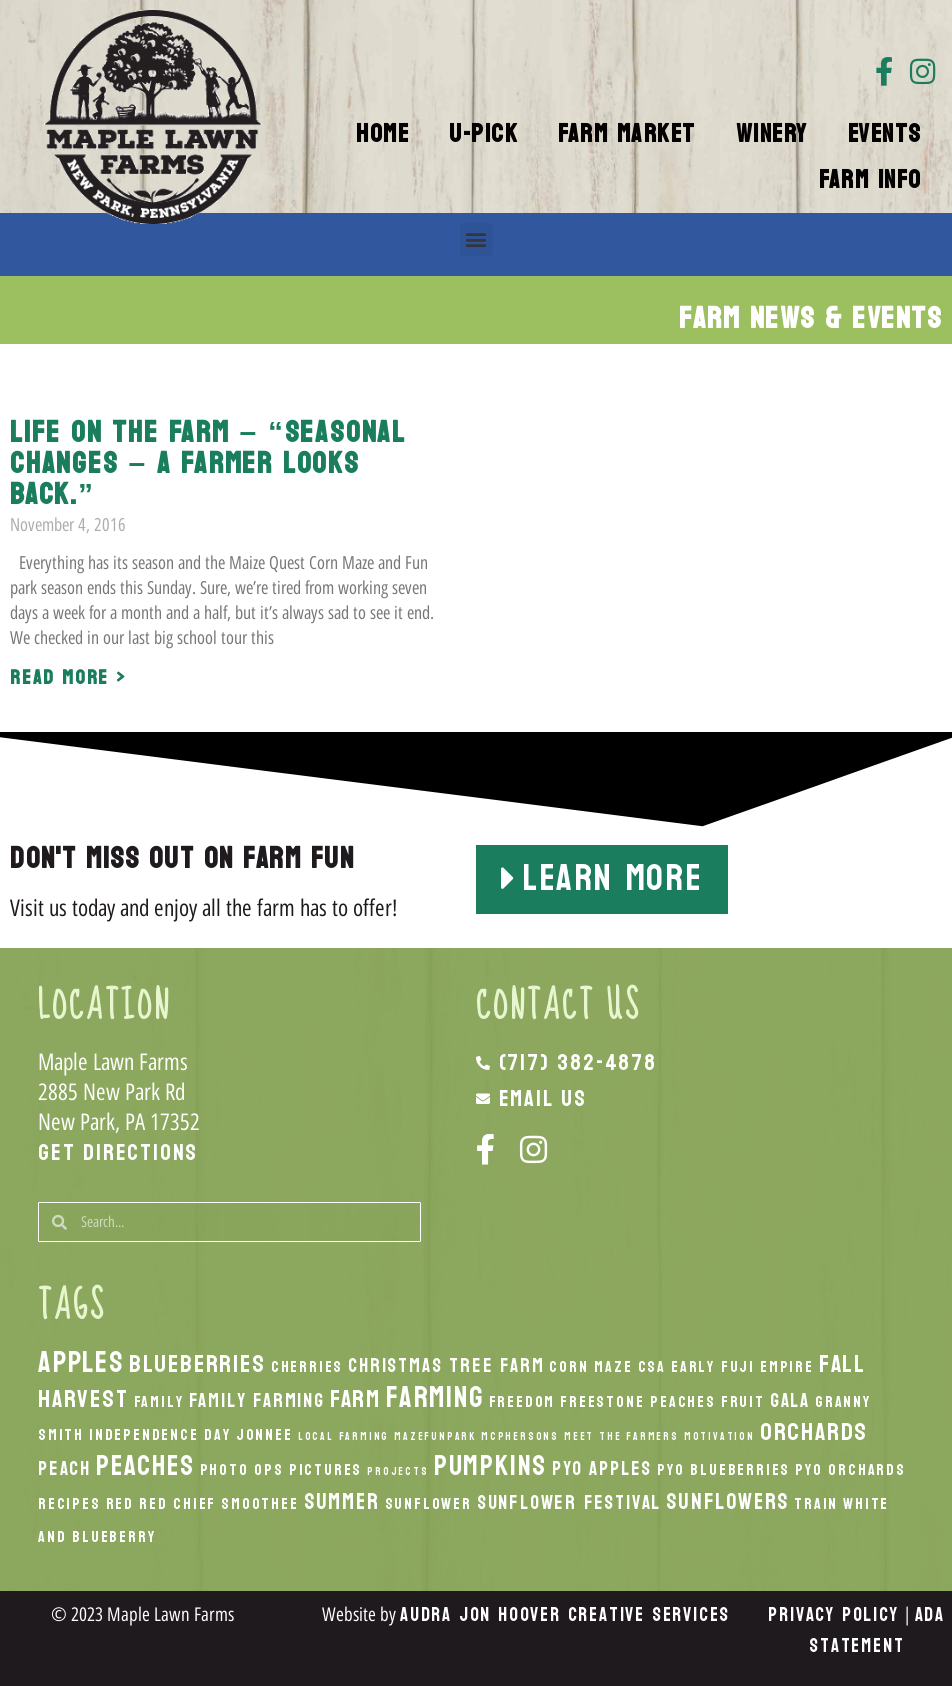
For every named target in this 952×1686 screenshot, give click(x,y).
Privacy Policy (833, 1615)
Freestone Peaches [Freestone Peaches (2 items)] (638, 1402)
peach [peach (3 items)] (64, 1468)
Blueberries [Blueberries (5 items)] (197, 1364)
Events (885, 134)
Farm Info (870, 180)
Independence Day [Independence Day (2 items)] (160, 1435)
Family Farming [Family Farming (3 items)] (257, 1400)
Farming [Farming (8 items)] (435, 1397)
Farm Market (627, 134)
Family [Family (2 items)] (159, 1402)
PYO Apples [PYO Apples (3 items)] (602, 1468)
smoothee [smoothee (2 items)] (259, 1504)
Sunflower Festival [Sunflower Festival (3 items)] (569, 1502)
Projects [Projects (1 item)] (397, 1471)
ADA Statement (877, 1630)
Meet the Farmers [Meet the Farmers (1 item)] (621, 1436)
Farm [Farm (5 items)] (355, 1399)
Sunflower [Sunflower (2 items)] (428, 1504)
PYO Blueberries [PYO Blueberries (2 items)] (723, 1470)
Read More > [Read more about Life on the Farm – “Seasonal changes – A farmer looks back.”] (68, 678)
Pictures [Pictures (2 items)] (325, 1470)
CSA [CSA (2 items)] (652, 1367)
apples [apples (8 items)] (81, 1362)
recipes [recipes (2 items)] (69, 1504)
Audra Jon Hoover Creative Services (565, 1615)
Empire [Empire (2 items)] (787, 1367)
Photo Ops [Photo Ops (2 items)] (242, 1470)
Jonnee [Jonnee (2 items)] (264, 1435)
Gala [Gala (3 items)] (790, 1400)
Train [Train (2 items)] (816, 1504)
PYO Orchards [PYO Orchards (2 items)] (850, 1470)
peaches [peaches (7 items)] (145, 1466)
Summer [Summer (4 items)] (342, 1502)
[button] (476, 239)
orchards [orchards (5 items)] (814, 1432)
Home (382, 134)
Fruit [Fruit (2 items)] (743, 1402)
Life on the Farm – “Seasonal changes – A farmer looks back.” (208, 463)
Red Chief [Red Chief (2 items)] (177, 1504)
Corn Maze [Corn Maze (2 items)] (590, 1367)
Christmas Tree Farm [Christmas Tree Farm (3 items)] (446, 1365)
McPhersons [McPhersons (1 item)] (520, 1436)
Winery (772, 134)
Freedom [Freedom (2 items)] (522, 1402)
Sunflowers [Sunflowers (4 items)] (727, 1502)
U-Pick (483, 134)
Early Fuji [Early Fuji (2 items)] (713, 1367)
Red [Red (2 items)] (120, 1504)
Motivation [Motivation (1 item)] (719, 1436)
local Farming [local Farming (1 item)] (343, 1436)
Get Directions (118, 1152)
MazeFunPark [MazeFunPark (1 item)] (435, 1436)
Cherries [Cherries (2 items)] (307, 1367)
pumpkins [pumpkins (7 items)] (490, 1466)
